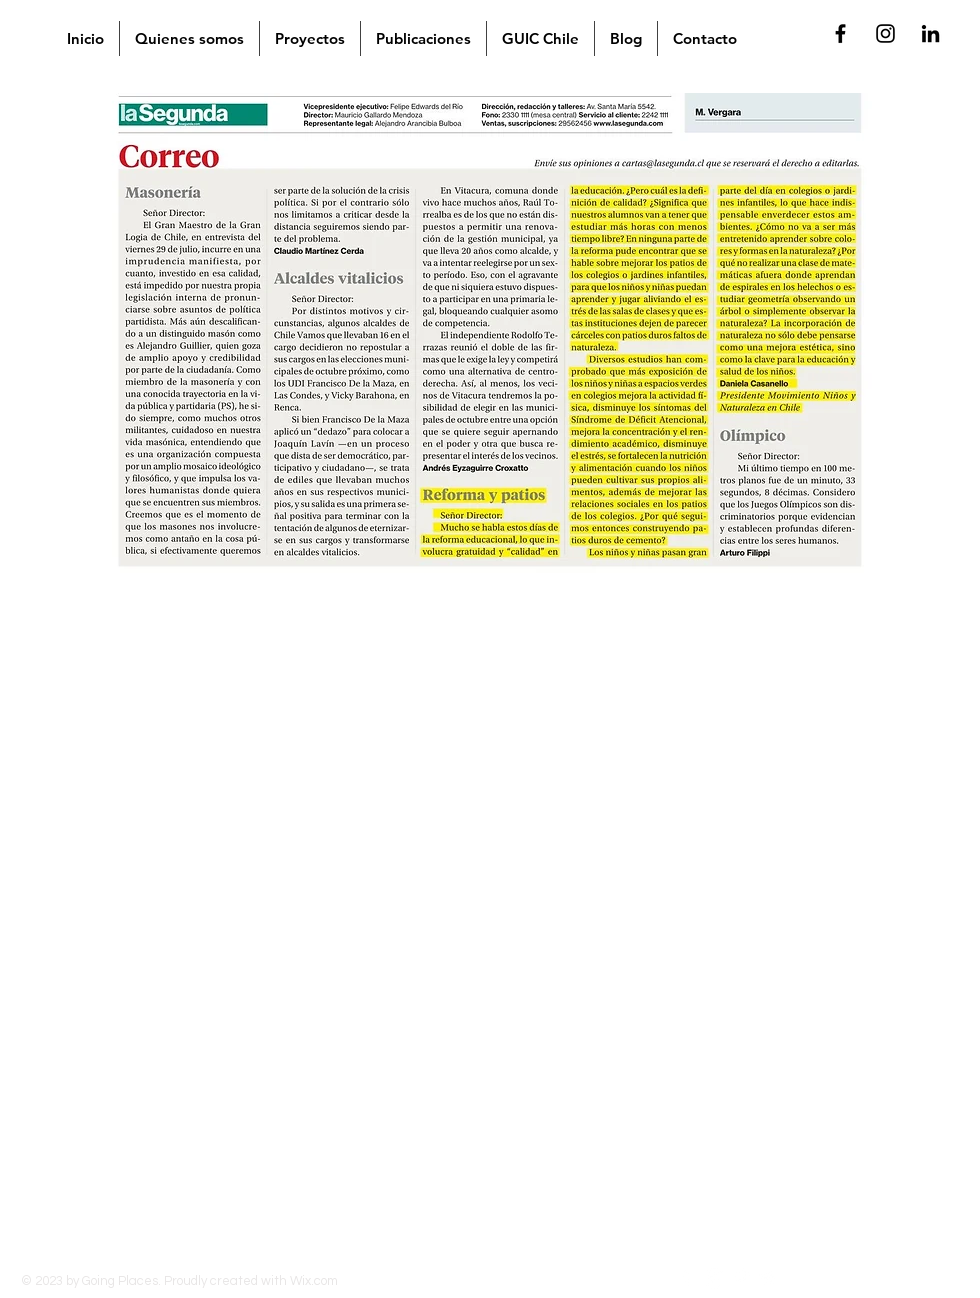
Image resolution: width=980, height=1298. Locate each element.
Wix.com (314, 1281)
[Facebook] (687, 1278)
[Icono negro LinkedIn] (930, 33)
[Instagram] (714, 1278)
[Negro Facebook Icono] (840, 33)
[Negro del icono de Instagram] (885, 33)
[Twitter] (768, 1278)
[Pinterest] (741, 1278)
